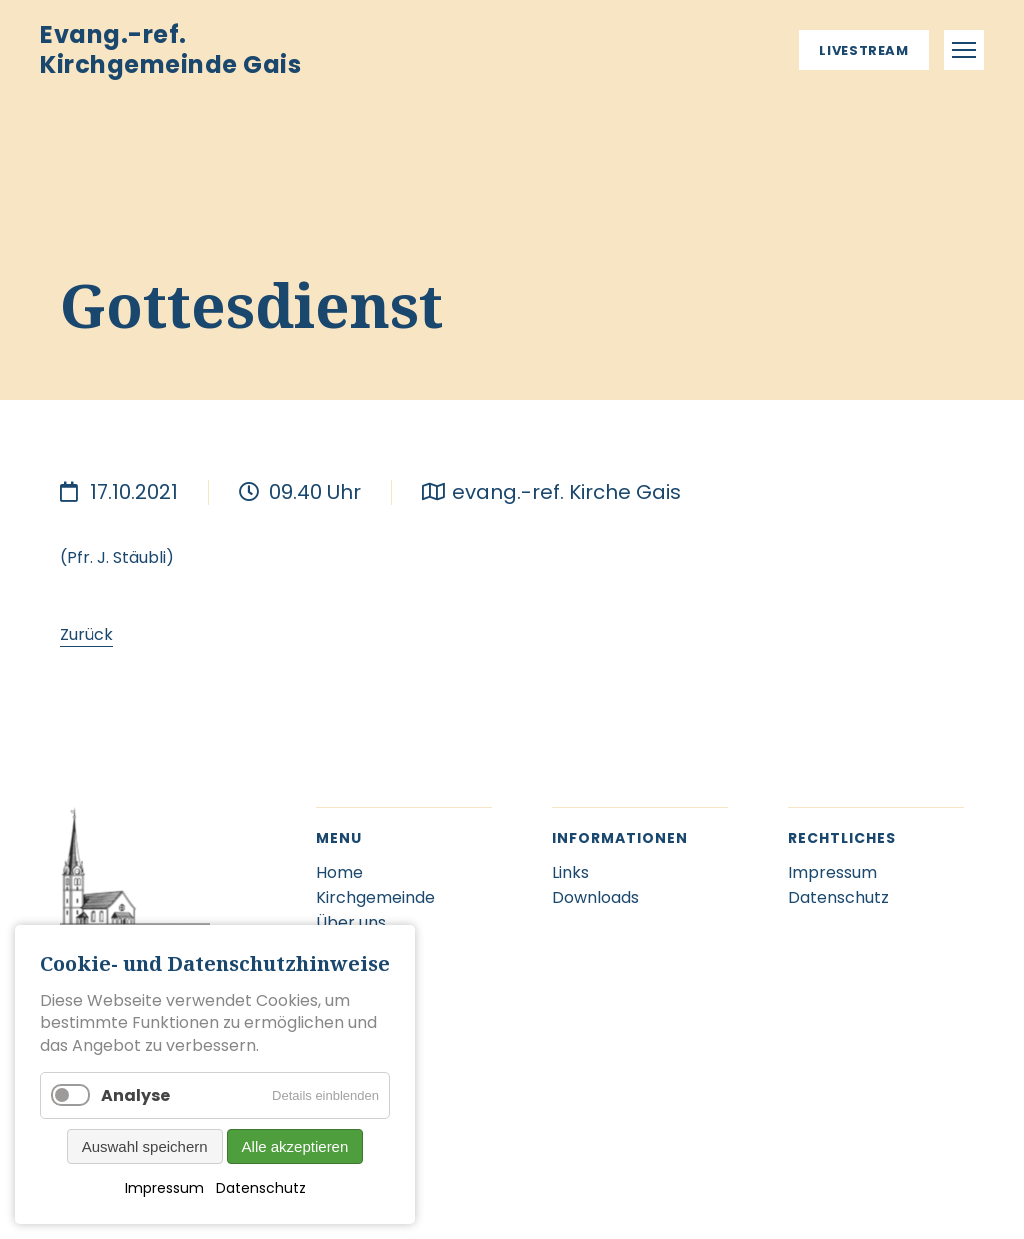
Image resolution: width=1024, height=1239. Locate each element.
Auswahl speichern (145, 1146)
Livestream (864, 50)
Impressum (164, 1188)
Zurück (86, 634)
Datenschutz (261, 1188)
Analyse (135, 1095)
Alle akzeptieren (295, 1146)
